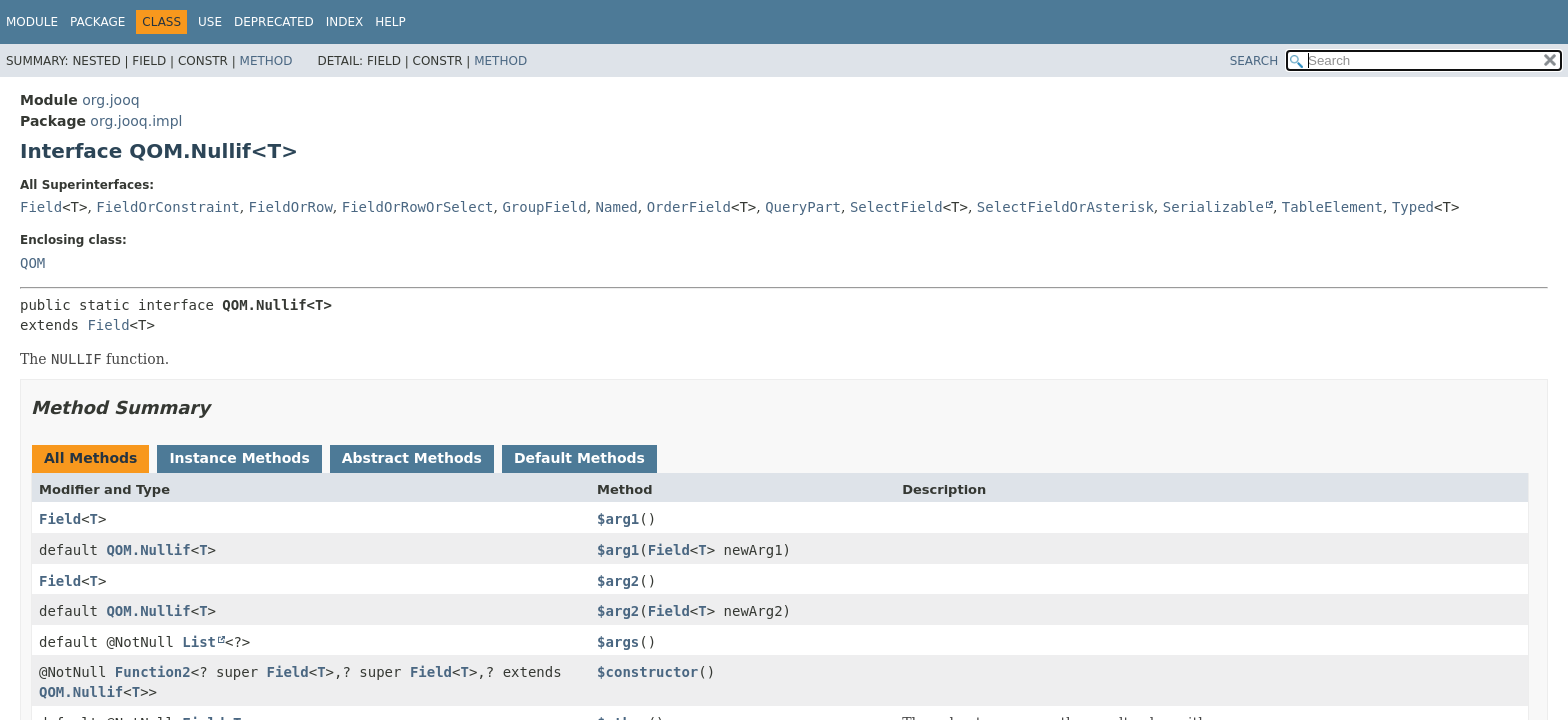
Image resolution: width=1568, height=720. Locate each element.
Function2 (153, 672)
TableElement (1332, 207)
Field (41, 207)
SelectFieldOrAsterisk (1065, 207)
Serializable (1213, 207)
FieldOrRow (291, 207)
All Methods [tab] (90, 458)
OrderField (689, 207)
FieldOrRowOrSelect (418, 207)
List (199, 642)
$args (618, 642)
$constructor (647, 672)
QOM (32, 263)
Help (390, 22)
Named (617, 207)
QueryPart (803, 207)
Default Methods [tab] (579, 458)
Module (32, 22)
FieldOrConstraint (167, 207)
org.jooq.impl (136, 121)
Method (266, 61)
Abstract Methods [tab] (412, 458)
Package (97, 22)
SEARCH (1254, 61)
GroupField (544, 207)
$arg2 (618, 581)
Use (210, 22)
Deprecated (274, 22)
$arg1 (618, 519)
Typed (1413, 207)
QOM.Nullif (148, 550)
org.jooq (110, 100)
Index (345, 22)
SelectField (896, 207)
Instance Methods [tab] (239, 458)
